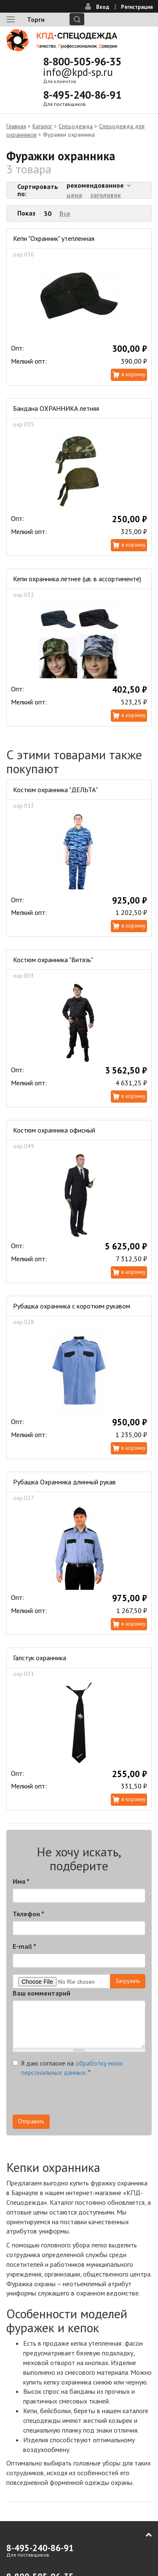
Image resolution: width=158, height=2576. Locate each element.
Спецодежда (76, 126)
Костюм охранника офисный (54, 1130)
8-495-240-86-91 (82, 95)
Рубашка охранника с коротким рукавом (71, 1306)
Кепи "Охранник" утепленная (53, 238)
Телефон (28, 1914)
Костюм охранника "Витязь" (53, 959)
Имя (21, 1881)
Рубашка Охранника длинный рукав (64, 1482)
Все (64, 213)
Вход (102, 7)
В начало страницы (143, 2534)
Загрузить (127, 1981)
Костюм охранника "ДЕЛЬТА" (55, 789)
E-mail (24, 1946)
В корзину (133, 374)
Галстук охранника (39, 1657)
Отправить (31, 2121)
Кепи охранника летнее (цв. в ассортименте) (77, 579)
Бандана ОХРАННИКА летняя (56, 408)
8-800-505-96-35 (82, 61)
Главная (16, 126)
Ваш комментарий (41, 1993)
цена (74, 195)
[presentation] (77, 2098)
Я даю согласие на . (68, 2068)
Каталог (42, 126)
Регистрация (137, 7)
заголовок (105, 195)
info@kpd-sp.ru (78, 72)
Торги (36, 19)
